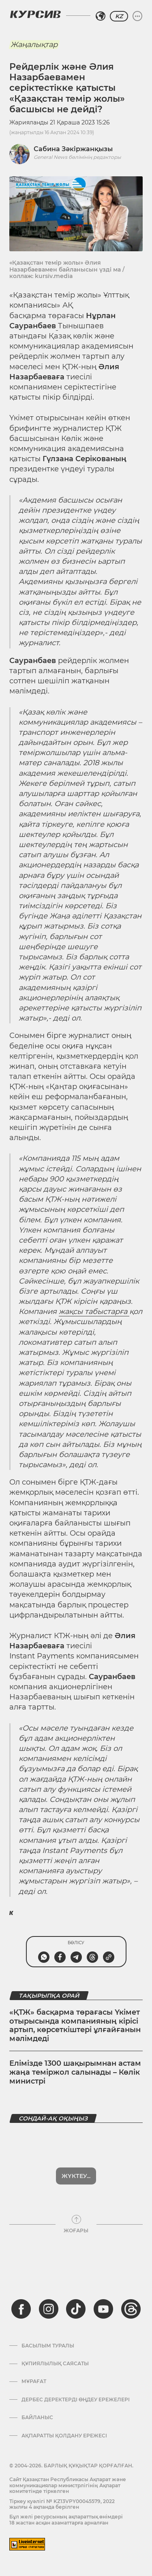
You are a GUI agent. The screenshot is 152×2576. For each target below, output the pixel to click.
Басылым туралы (47, 2346)
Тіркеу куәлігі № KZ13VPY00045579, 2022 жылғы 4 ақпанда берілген (62, 2504)
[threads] (131, 2309)
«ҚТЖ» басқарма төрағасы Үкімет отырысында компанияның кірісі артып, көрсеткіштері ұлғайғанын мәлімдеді (75, 2025)
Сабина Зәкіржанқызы (73, 149)
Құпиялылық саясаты (55, 2363)
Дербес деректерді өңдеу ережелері (75, 2400)
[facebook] (21, 2309)
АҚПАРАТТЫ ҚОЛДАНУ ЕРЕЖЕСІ (64, 2436)
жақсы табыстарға (94, 1311)
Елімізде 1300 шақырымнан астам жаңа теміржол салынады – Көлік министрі (75, 2072)
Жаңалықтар (34, 44)
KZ (119, 16)
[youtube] (103, 2309)
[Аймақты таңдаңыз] (100, 16)
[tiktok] (76, 2309)
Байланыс (37, 2417)
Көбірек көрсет (76, 2176)
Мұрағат (33, 2381)
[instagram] (48, 2309)
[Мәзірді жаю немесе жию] (137, 16)
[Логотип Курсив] (35, 14)
